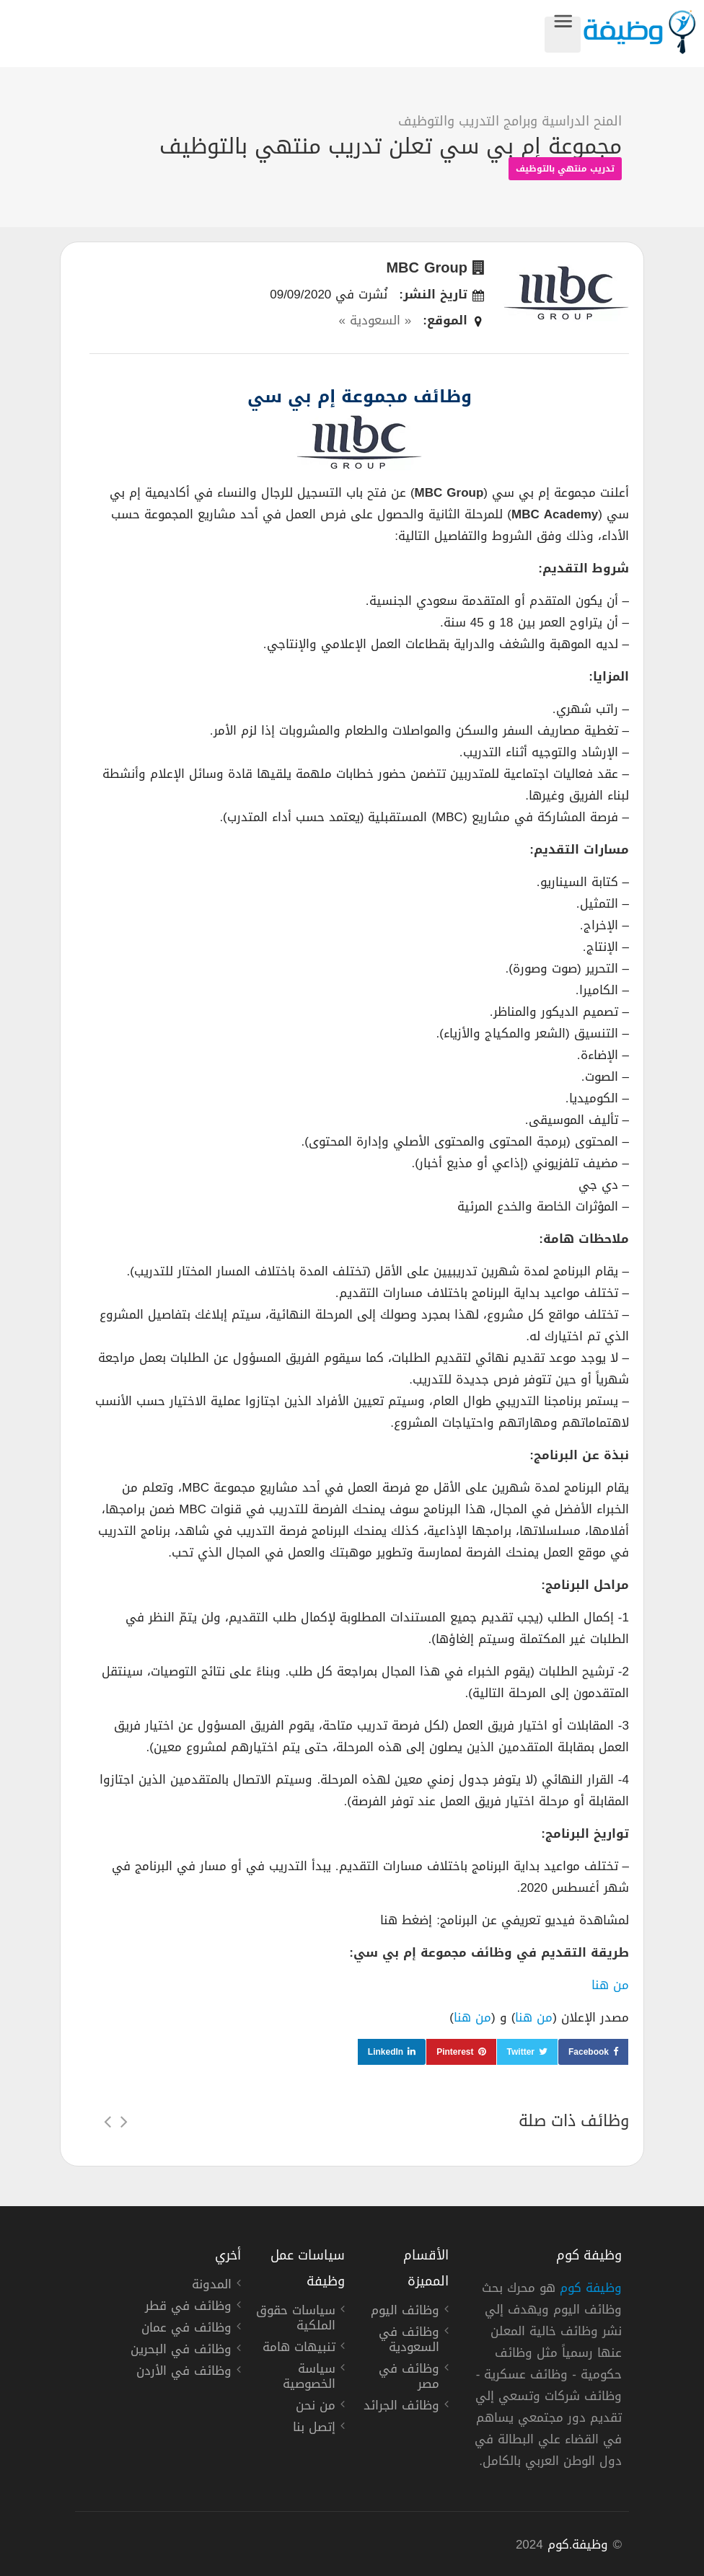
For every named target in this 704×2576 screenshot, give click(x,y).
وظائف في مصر (409, 2378)
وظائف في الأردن (184, 2372)
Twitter (520, 2052)
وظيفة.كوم (578, 2544)
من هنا (610, 1984)
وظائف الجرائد (401, 2407)
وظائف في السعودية (409, 2341)
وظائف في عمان (186, 2329)
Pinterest (454, 2052)
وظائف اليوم (405, 2312)
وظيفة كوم (591, 2287)
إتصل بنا (314, 2429)
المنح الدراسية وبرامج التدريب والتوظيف (510, 121)
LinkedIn (385, 2052)
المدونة (212, 2286)
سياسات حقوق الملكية (295, 2320)
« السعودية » (374, 320)
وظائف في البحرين (181, 2351)
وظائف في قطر (188, 2307)
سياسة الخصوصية (309, 2378)
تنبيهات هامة (299, 2349)
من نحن (315, 2407)
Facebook (588, 2052)
